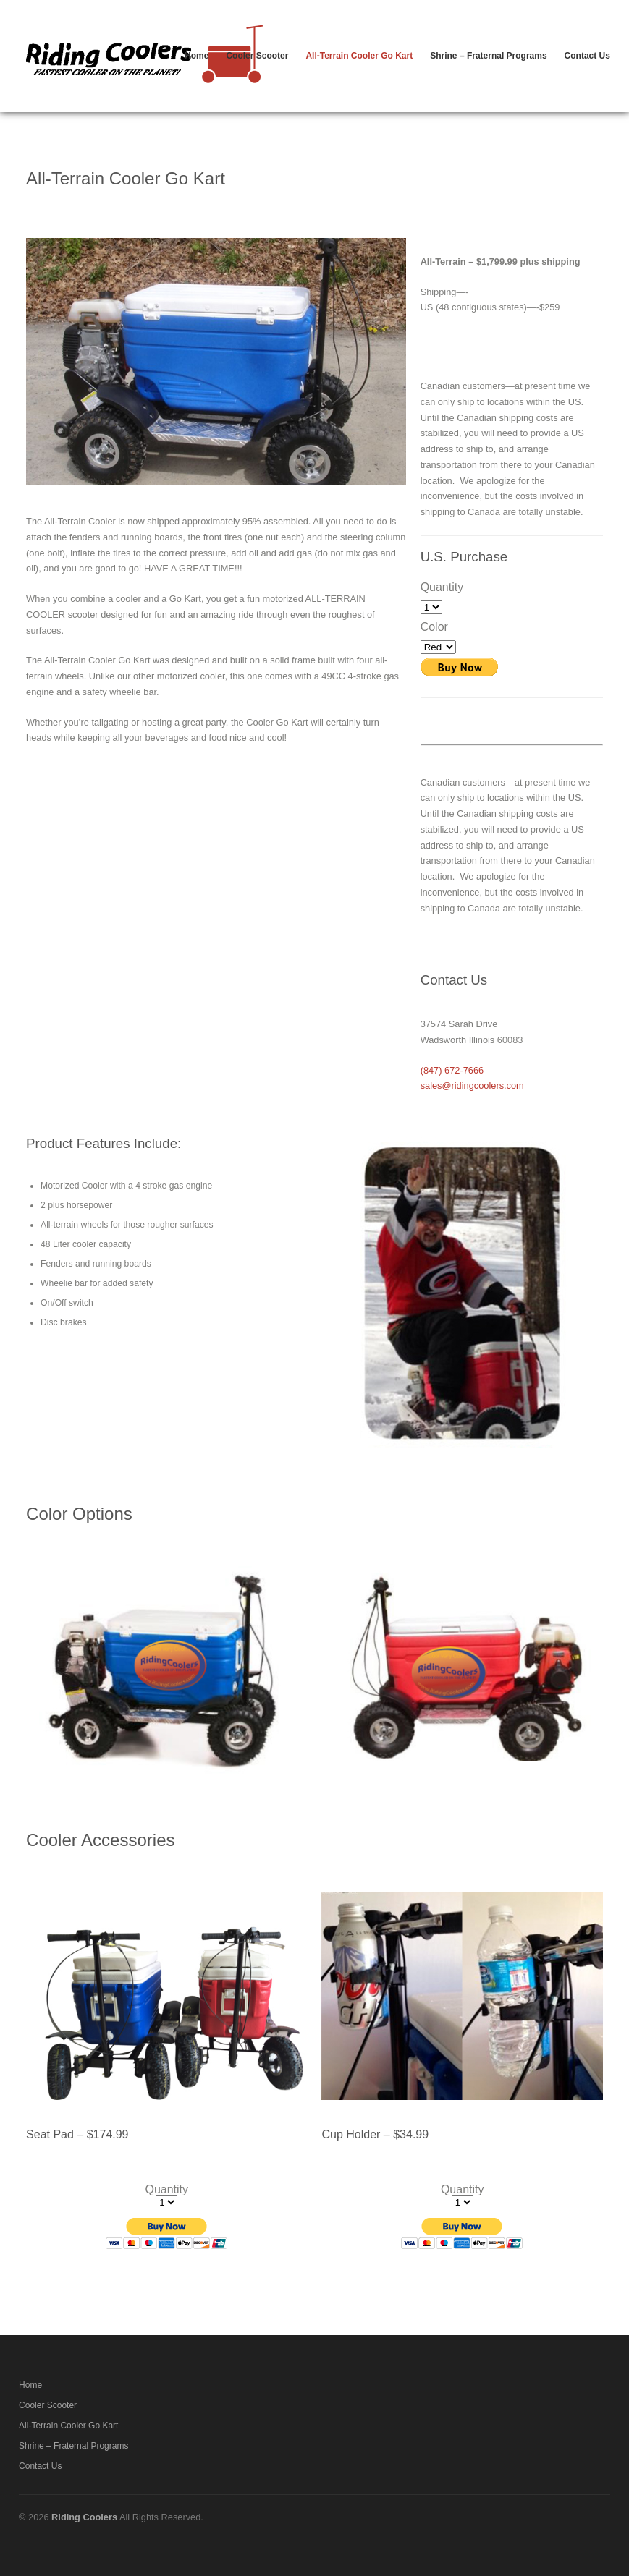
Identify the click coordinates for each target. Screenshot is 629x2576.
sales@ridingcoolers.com (472, 1085)
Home (196, 56)
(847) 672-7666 (452, 1070)
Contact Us (587, 56)
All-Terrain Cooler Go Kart (359, 56)
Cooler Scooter (257, 56)
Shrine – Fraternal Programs (488, 56)
